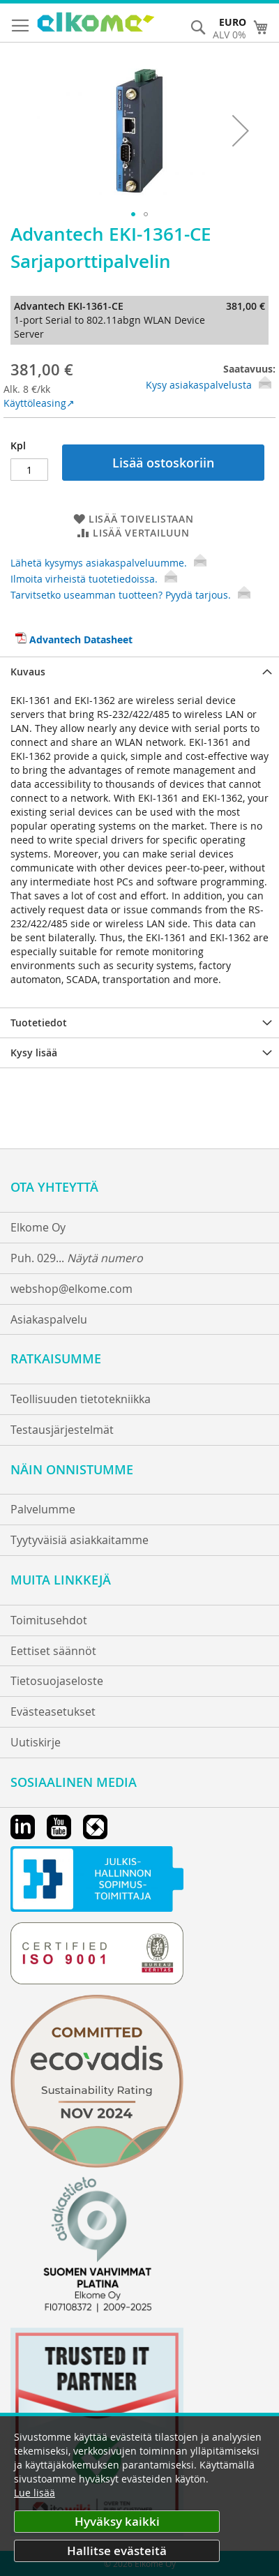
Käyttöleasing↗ (39, 403)
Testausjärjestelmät (62, 1429)
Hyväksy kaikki (117, 2521)
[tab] (139, 672)
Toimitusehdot (48, 1620)
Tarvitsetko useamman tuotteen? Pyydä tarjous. (130, 594)
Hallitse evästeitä (117, 2551)
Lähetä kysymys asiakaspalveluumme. (108, 562)
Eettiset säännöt (53, 1650)
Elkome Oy (38, 1227)
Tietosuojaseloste (56, 1680)
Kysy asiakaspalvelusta (199, 384)
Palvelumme (42, 1509)
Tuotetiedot (38, 1022)
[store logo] (95, 23)
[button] (241, 130)
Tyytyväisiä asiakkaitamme (79, 1540)
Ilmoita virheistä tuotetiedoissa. (93, 578)
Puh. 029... (76, 1258)
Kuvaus (27, 671)
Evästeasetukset (53, 1711)
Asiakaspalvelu (48, 1319)
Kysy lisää (33, 1052)
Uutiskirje (35, 1742)
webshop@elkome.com (71, 1288)
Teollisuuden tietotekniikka (80, 1399)
